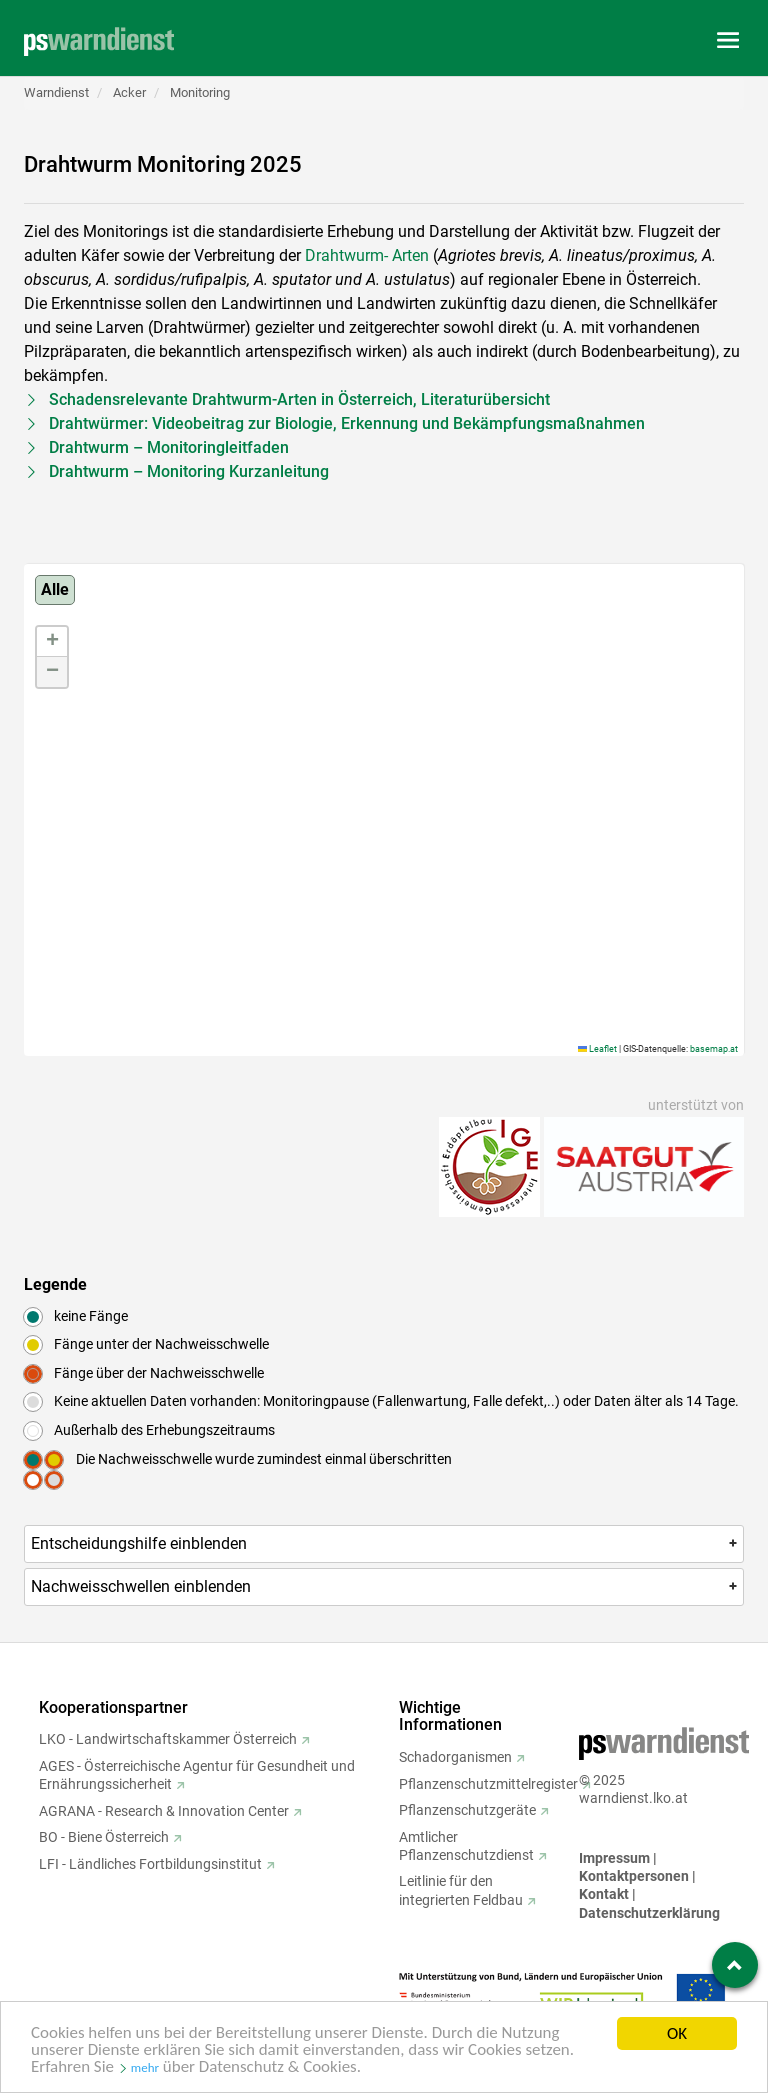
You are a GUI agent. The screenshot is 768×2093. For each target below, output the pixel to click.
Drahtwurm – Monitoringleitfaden (169, 447)
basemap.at (714, 1049)
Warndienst (56, 92)
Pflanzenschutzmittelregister (488, 1784)
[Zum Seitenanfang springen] (735, 1965)
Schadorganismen (455, 1757)
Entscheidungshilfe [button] (385, 1543)
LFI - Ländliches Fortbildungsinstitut (150, 1864)
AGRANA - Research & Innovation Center (164, 1811)
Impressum (614, 1858)
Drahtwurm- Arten (367, 255)
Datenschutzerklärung (649, 1913)
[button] (52, 642)
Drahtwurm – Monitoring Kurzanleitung (189, 471)
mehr (145, 2070)
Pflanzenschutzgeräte (467, 1810)
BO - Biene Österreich (104, 1837)
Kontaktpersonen (634, 1876)
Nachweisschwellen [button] (385, 1586)
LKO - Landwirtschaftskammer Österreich (168, 1739)
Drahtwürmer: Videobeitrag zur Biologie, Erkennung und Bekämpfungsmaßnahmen (347, 423)
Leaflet (597, 1049)
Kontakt (604, 1894)
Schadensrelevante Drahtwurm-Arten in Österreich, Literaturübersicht (299, 399)
